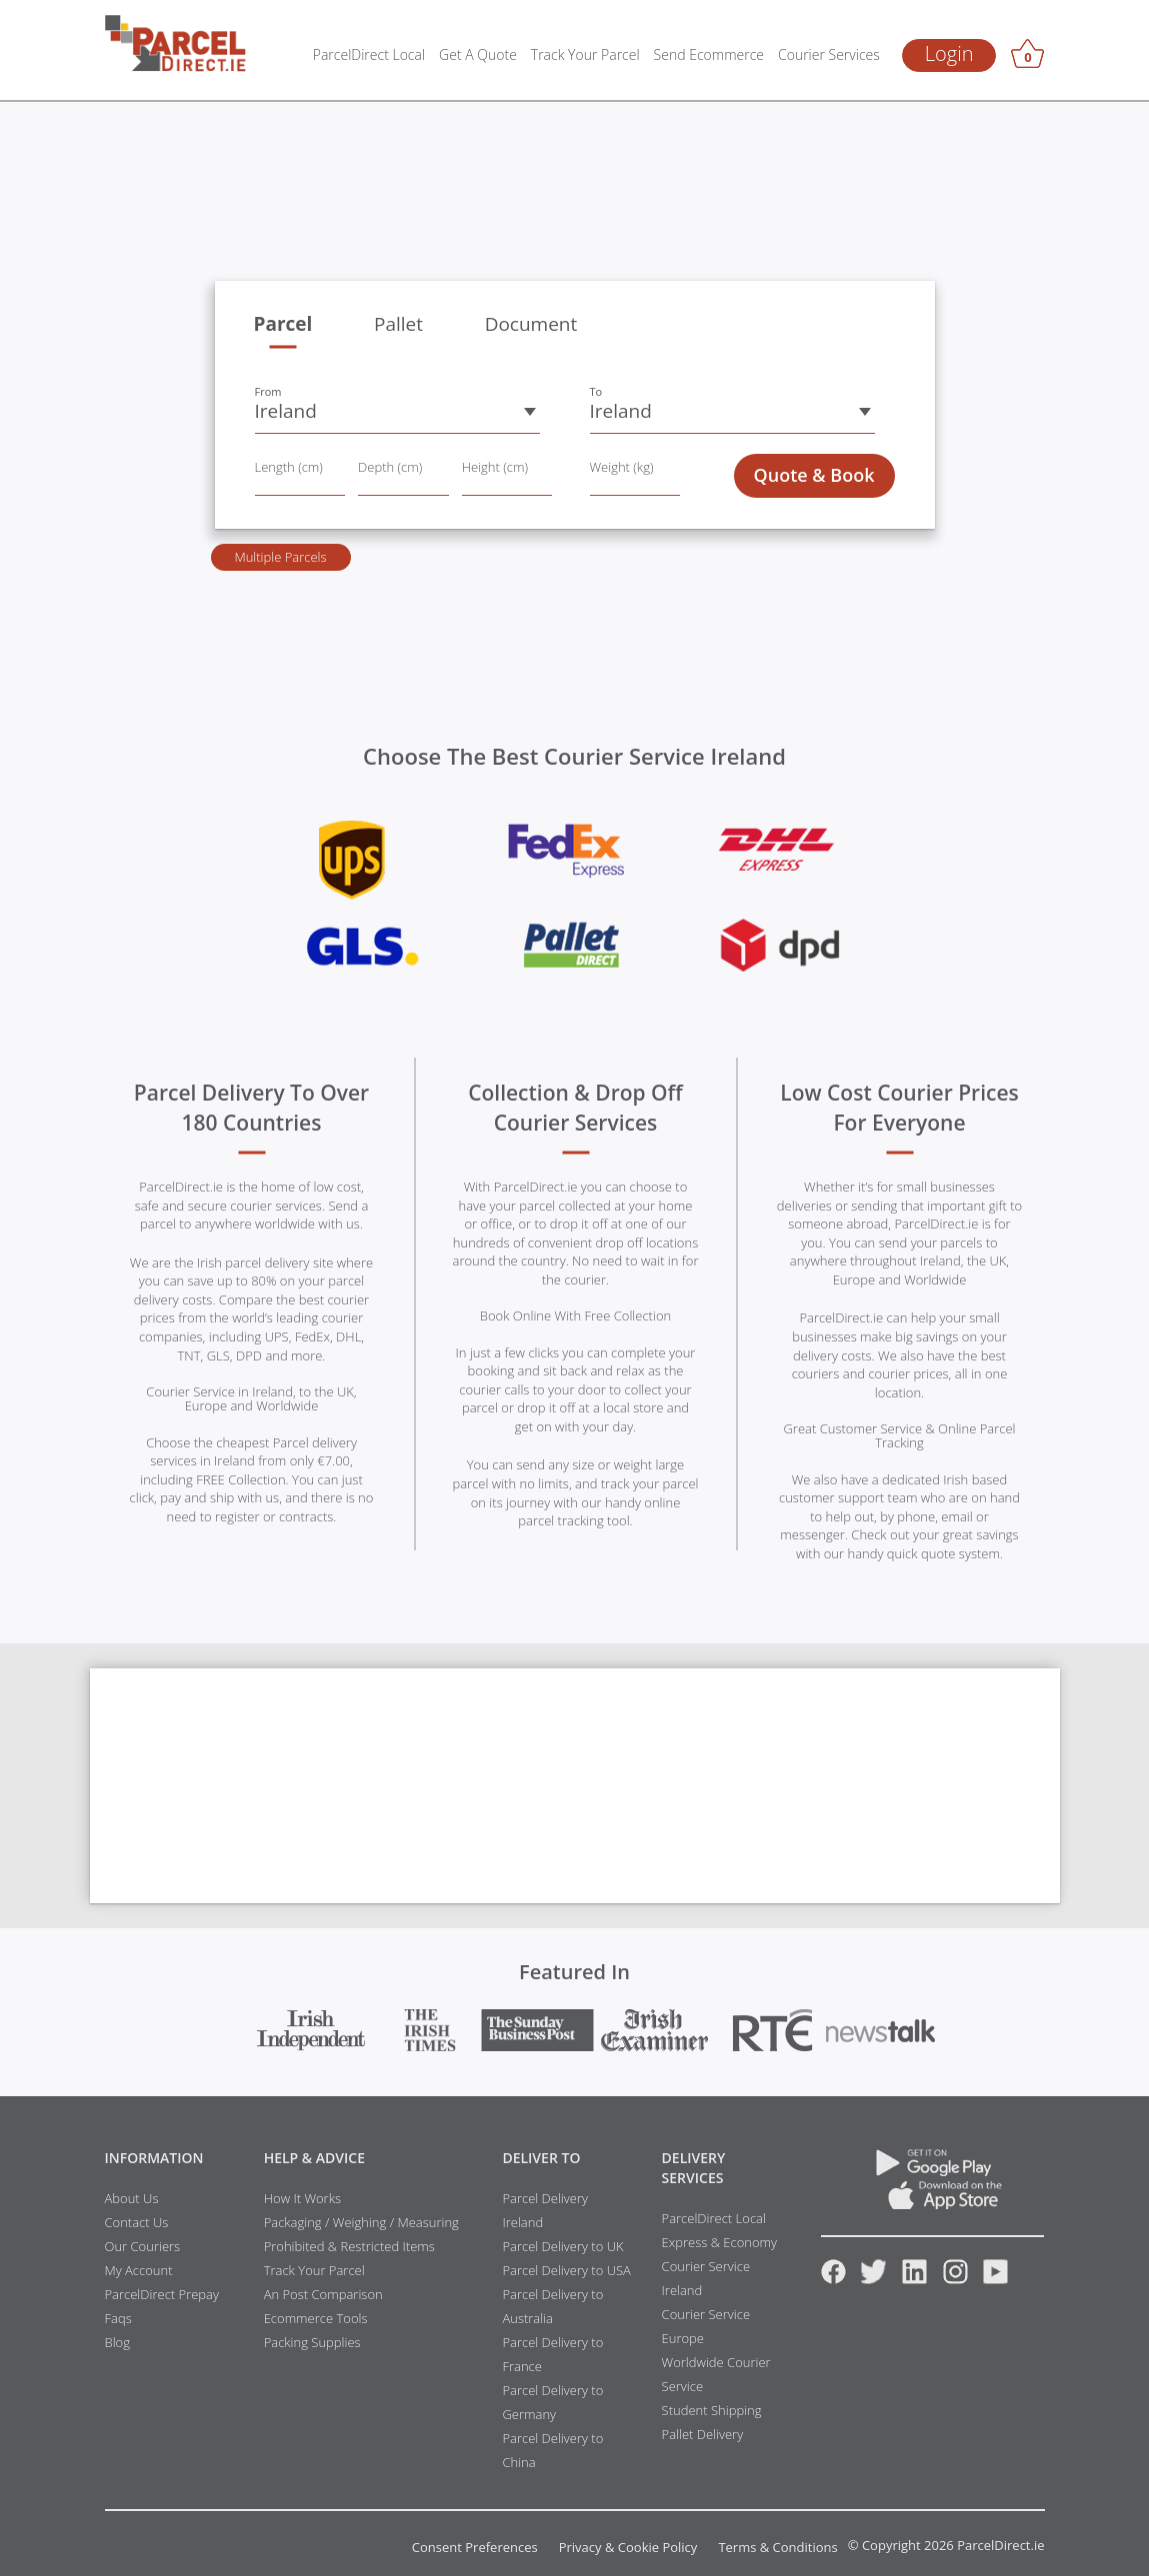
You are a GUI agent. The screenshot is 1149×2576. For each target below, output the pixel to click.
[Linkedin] (914, 2278)
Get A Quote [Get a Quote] (478, 54)
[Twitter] (873, 2278)
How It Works (302, 2198)
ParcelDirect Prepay (162, 2294)
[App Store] (933, 2203)
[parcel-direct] (176, 34)
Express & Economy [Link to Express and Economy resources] (719, 2242)
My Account (139, 2270)
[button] (397, 412)
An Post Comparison (323, 2294)
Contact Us (137, 2222)
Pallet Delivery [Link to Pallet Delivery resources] (703, 2434)
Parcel (283, 324)
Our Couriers (143, 2246)
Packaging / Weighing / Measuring (361, 2222)
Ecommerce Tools (316, 2318)
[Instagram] (955, 2278)
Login (949, 53)
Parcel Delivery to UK (562, 2246)
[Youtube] (995, 2278)
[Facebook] (833, 2278)
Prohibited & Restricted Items (349, 2246)
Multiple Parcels (280, 557)
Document (531, 324)
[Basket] (1028, 57)
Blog (117, 2342)
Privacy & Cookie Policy (628, 2548)
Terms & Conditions (777, 2548)
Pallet (398, 324)
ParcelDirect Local (369, 54)
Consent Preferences (475, 2548)
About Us (132, 2198)
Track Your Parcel (314, 2270)
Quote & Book (814, 475)
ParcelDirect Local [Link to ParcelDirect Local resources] (714, 2218)
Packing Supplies (312, 2342)
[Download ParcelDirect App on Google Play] (932, 2170)
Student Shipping (712, 2410)
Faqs (118, 2318)
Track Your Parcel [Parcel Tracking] (585, 54)
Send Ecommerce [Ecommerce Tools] (709, 54)
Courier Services (829, 54)
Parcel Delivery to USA (566, 2270)
